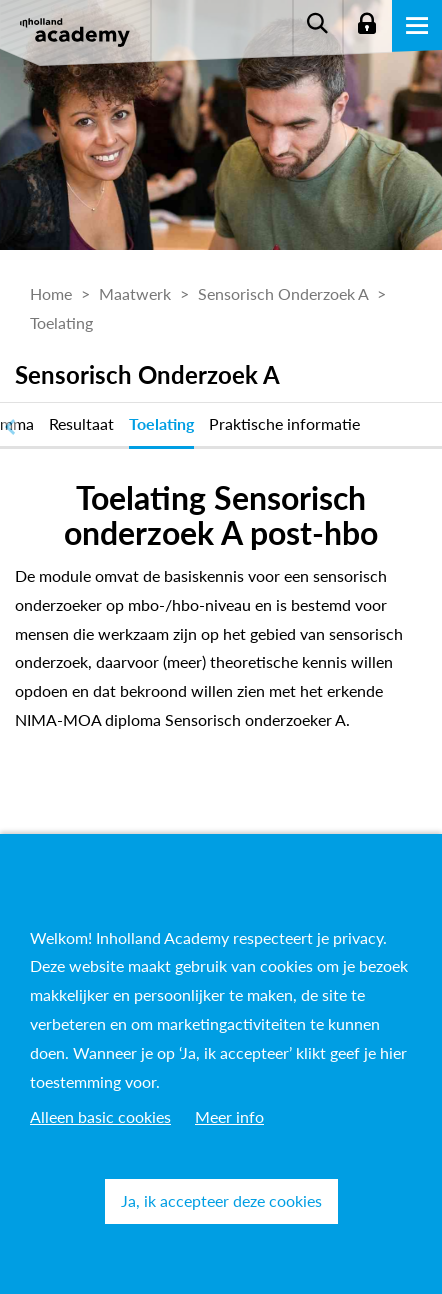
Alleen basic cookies (100, 1116)
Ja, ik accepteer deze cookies (221, 1200)
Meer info (229, 1116)
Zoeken (317, 25)
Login (367, 25)
